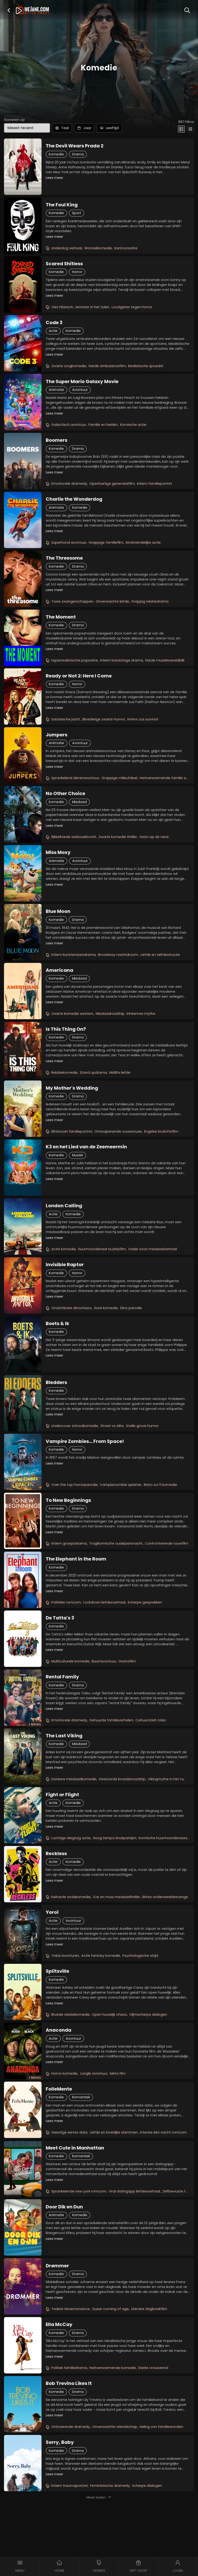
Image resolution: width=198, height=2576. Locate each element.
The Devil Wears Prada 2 (74, 146)
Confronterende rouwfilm (166, 1543)
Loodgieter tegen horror (132, 307)
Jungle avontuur (93, 2073)
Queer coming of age (110, 2309)
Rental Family (62, 1677)
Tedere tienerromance (70, 2309)
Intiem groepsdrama (69, 1543)
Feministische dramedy (110, 2485)
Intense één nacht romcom (163, 2132)
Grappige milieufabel (119, 778)
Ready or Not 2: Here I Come (79, 676)
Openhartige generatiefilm (112, 483)
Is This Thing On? (66, 1029)
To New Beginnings (68, 1500)
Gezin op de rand (153, 836)
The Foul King (62, 205)
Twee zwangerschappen (72, 601)
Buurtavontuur (104, 1661)
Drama (78, 154)
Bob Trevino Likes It (69, 2383)
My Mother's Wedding (72, 1088)
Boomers (56, 440)
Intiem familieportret (154, 483)
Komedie (56, 154)
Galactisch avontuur (68, 424)
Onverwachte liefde (112, 601)
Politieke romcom (66, 1602)
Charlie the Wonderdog (74, 499)
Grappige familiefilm (106, 542)
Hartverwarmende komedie (112, 2367)
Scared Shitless (64, 264)
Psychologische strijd (140, 1955)
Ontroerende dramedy (70, 2426)
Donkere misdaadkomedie (73, 1779)
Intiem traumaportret (69, 2485)
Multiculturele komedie (70, 1661)
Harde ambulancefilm (107, 366)
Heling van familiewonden (161, 2426)
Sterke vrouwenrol (153, 2367)
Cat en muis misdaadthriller (116, 1897)
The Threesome (64, 558)
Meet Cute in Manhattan (75, 2148)
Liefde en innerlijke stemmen (114, 2132)
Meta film (118, 2073)
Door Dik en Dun (64, 2207)
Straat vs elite (112, 1425)
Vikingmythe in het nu (166, 1779)
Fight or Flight (62, 1795)
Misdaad (79, 802)
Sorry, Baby (60, 2442)
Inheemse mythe (141, 1013)
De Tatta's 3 (60, 1618)
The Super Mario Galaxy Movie (82, 381)
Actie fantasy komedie (100, 1955)
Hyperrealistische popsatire (74, 660)
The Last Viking (64, 1736)
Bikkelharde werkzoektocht (73, 836)
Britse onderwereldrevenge (165, 1897)
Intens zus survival (142, 719)
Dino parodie (131, 1308)
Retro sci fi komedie (160, 1484)
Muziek (77, 1155)
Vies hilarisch (62, 307)
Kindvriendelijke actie (143, 542)
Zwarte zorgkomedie (68, 366)
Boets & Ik (57, 1323)
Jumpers (56, 735)
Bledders (56, 1382)
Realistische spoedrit (145, 366)
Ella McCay (59, 2324)
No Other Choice (65, 793)
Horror (77, 271)
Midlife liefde (119, 1072)
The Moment (61, 617)
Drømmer (57, 2266)
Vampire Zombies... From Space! (85, 1441)
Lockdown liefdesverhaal (104, 1602)
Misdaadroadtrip (110, 1013)
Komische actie (133, 424)
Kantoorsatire (125, 248)
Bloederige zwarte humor (103, 719)
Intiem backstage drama (121, 660)
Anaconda (58, 2030)
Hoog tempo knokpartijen (114, 1838)
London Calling (64, 1206)
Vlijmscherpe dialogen (148, 2014)
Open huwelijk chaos (109, 2014)
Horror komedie (64, 2073)
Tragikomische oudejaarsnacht (116, 1543)
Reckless (56, 1853)
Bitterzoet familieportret (71, 1131)
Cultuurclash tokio (150, 1720)
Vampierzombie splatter (120, 1484)
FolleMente (59, 2089)
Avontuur (80, 389)
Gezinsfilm (127, 1661)
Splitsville (57, 1971)
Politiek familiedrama (69, 2367)
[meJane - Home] (32, 9)
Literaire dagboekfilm (149, 2309)
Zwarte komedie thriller (118, 836)
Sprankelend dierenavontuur (75, 778)
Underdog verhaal (66, 248)
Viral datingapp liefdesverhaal (134, 2191)
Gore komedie (106, 1308)
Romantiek (81, 2097)
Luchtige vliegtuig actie (71, 1838)
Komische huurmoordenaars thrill (167, 1838)
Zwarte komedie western (72, 1013)
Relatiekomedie (64, 1072)
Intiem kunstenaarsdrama (73, 954)
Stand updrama (93, 1072)
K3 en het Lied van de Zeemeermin (86, 1147)
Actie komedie (63, 1249)
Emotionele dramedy (69, 483)
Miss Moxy (58, 852)
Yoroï (52, 1912)
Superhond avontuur (68, 542)
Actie (53, 330)
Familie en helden (103, 424)
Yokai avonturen (65, 1955)
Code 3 (54, 322)
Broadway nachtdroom (118, 954)
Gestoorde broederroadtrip (122, 1779)
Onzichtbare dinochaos (71, 1308)
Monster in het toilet (92, 307)
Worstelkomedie (98, 248)
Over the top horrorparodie (74, 1484)
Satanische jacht (65, 719)
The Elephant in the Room (76, 1559)
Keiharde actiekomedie (71, 1897)
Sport (76, 213)
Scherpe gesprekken (145, 1602)
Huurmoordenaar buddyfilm (102, 1249)
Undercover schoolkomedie (74, 1425)
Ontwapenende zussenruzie (118, 1131)
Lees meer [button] (54, 177)
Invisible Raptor (65, 1264)
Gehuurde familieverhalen (111, 1720)
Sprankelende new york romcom (78, 2191)
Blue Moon (58, 911)
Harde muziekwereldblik (165, 660)
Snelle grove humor (142, 1425)
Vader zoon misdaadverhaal (152, 1249)
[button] (8, 10)
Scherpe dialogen (147, 2485)
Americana (59, 970)
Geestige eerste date (69, 2132)
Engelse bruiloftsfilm (161, 1131)
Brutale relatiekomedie (70, 2014)
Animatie (56, 389)
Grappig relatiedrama (149, 601)
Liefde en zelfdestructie (160, 954)
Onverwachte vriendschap (114, 2426)
